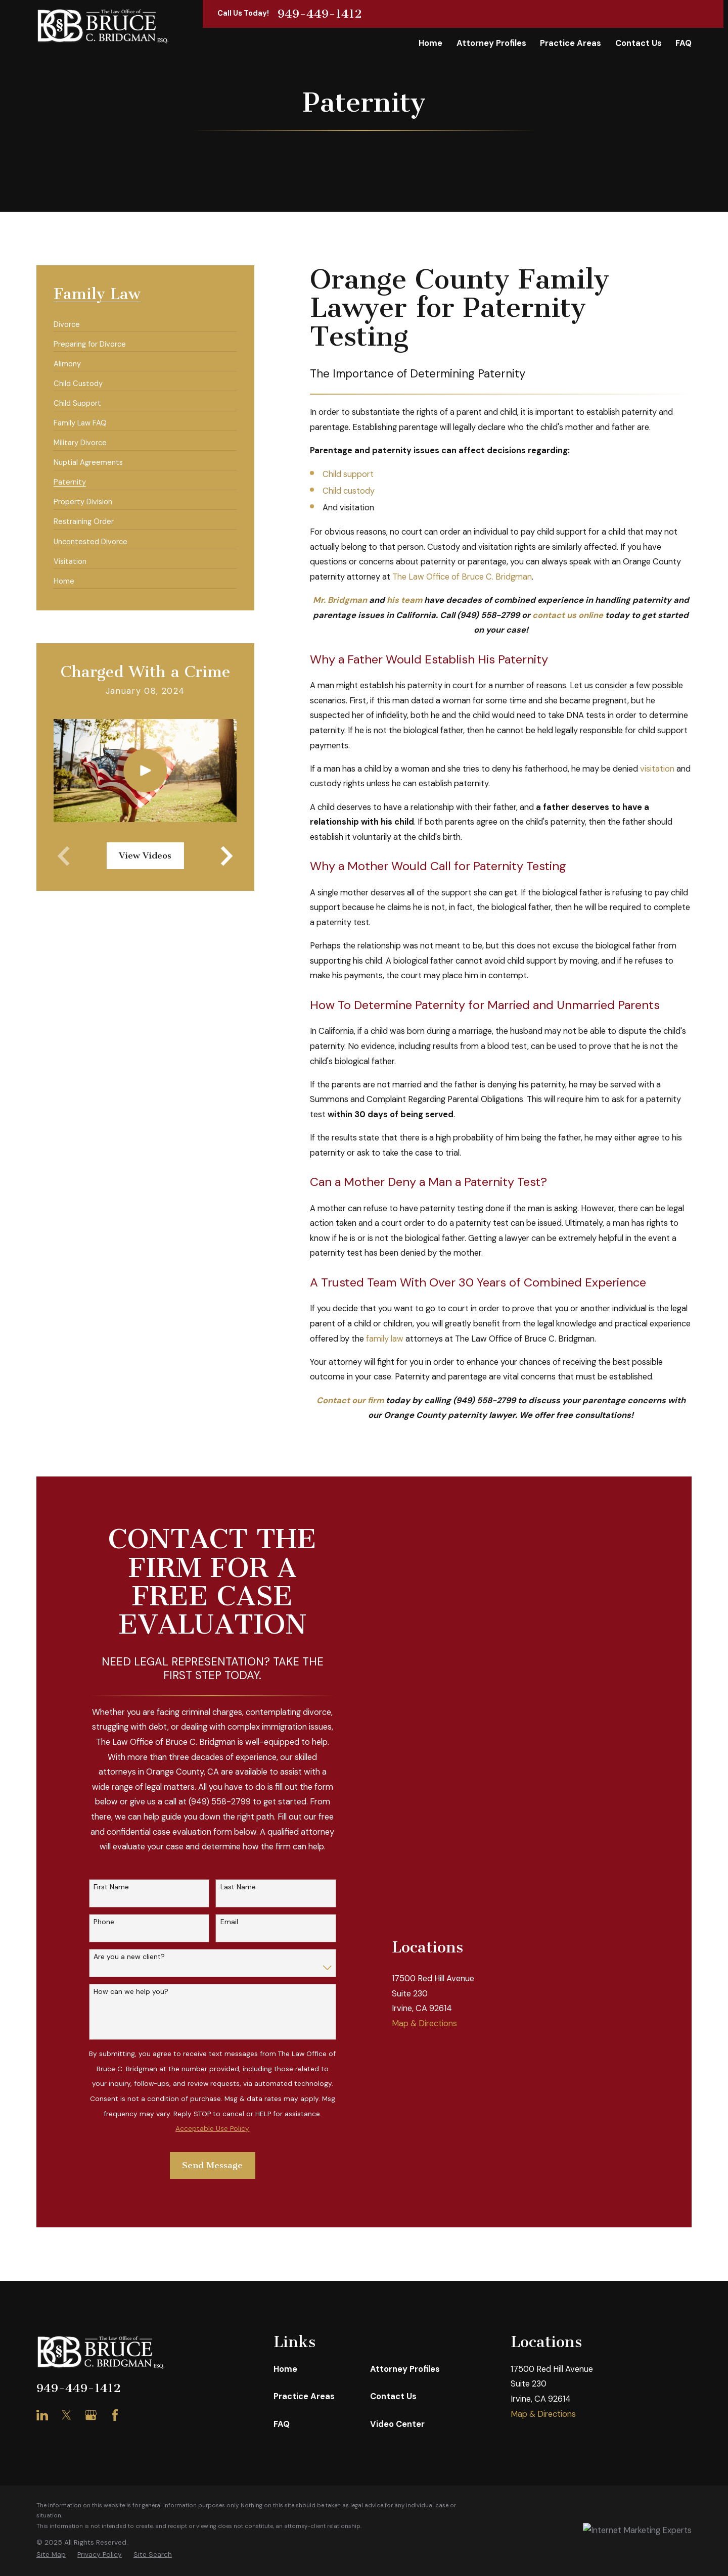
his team (404, 600)
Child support (348, 474)
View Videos (145, 855)
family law (384, 1338)
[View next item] (227, 856)
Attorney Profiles (405, 2369)
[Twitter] (66, 2415)
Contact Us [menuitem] (638, 43)
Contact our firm (350, 1400)
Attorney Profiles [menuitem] (491, 43)
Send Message (212, 2165)
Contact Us (393, 2396)
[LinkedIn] (42, 2415)
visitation (657, 769)
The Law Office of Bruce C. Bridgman (462, 576)
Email (229, 1922)
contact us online (567, 615)
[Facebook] (115, 2415)
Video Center (397, 2424)
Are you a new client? (129, 1956)
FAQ (282, 2424)
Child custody (349, 491)
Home (285, 2369)
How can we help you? (131, 1991)
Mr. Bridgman (340, 600)
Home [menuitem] (430, 43)
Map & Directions (424, 1899)
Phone (104, 1922)
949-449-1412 (320, 13)
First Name (111, 1887)
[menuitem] (67, 320)
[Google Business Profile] (91, 2415)
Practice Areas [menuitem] (570, 43)
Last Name (238, 1887)
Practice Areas (304, 2396)
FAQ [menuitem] (683, 43)
